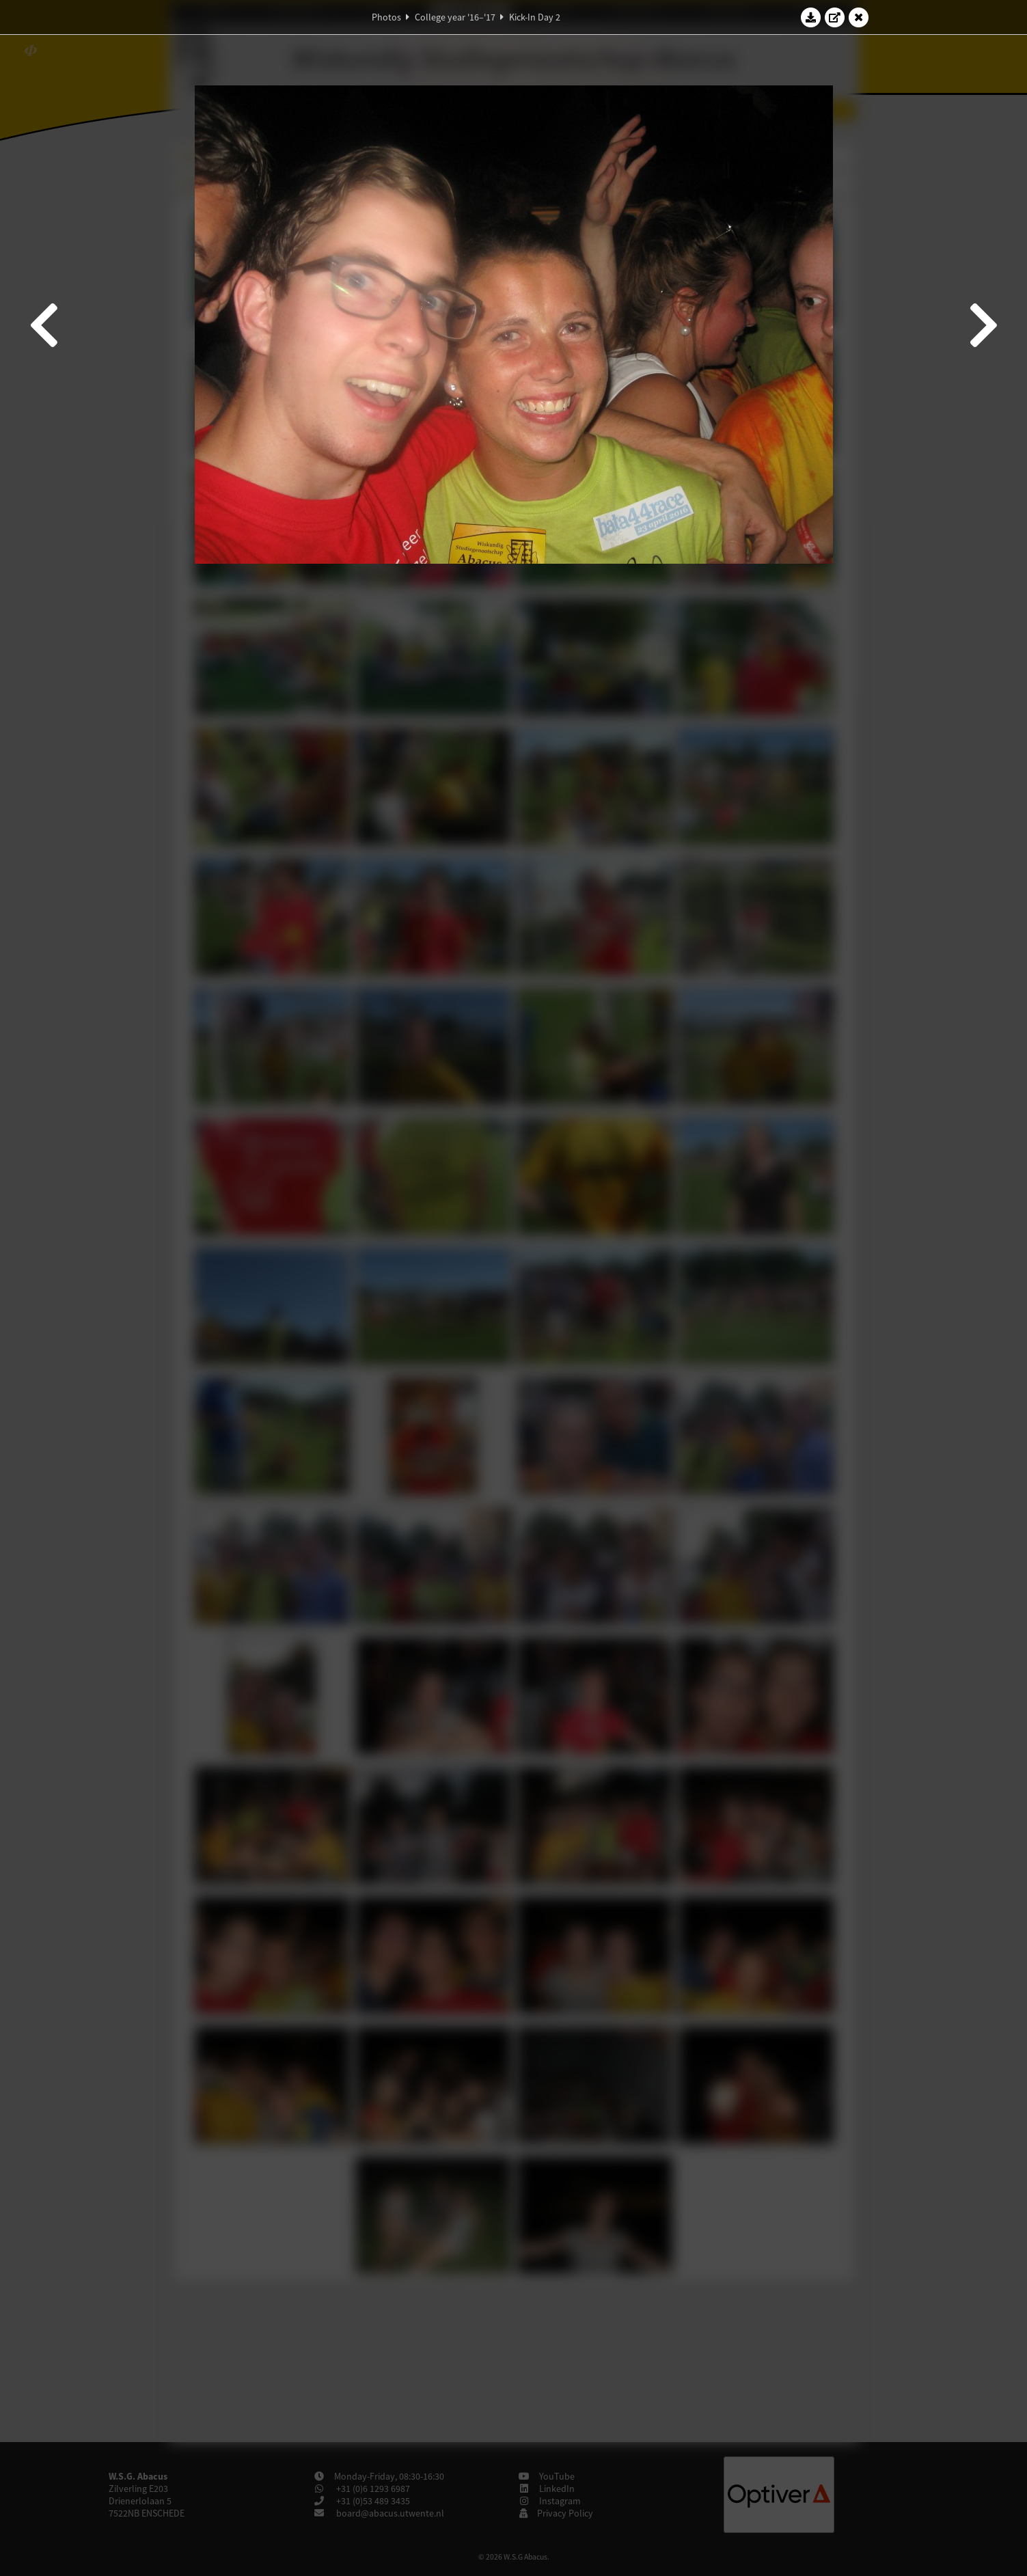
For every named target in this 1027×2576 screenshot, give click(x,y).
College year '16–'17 (455, 17)
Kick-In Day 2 (534, 17)
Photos (386, 17)
